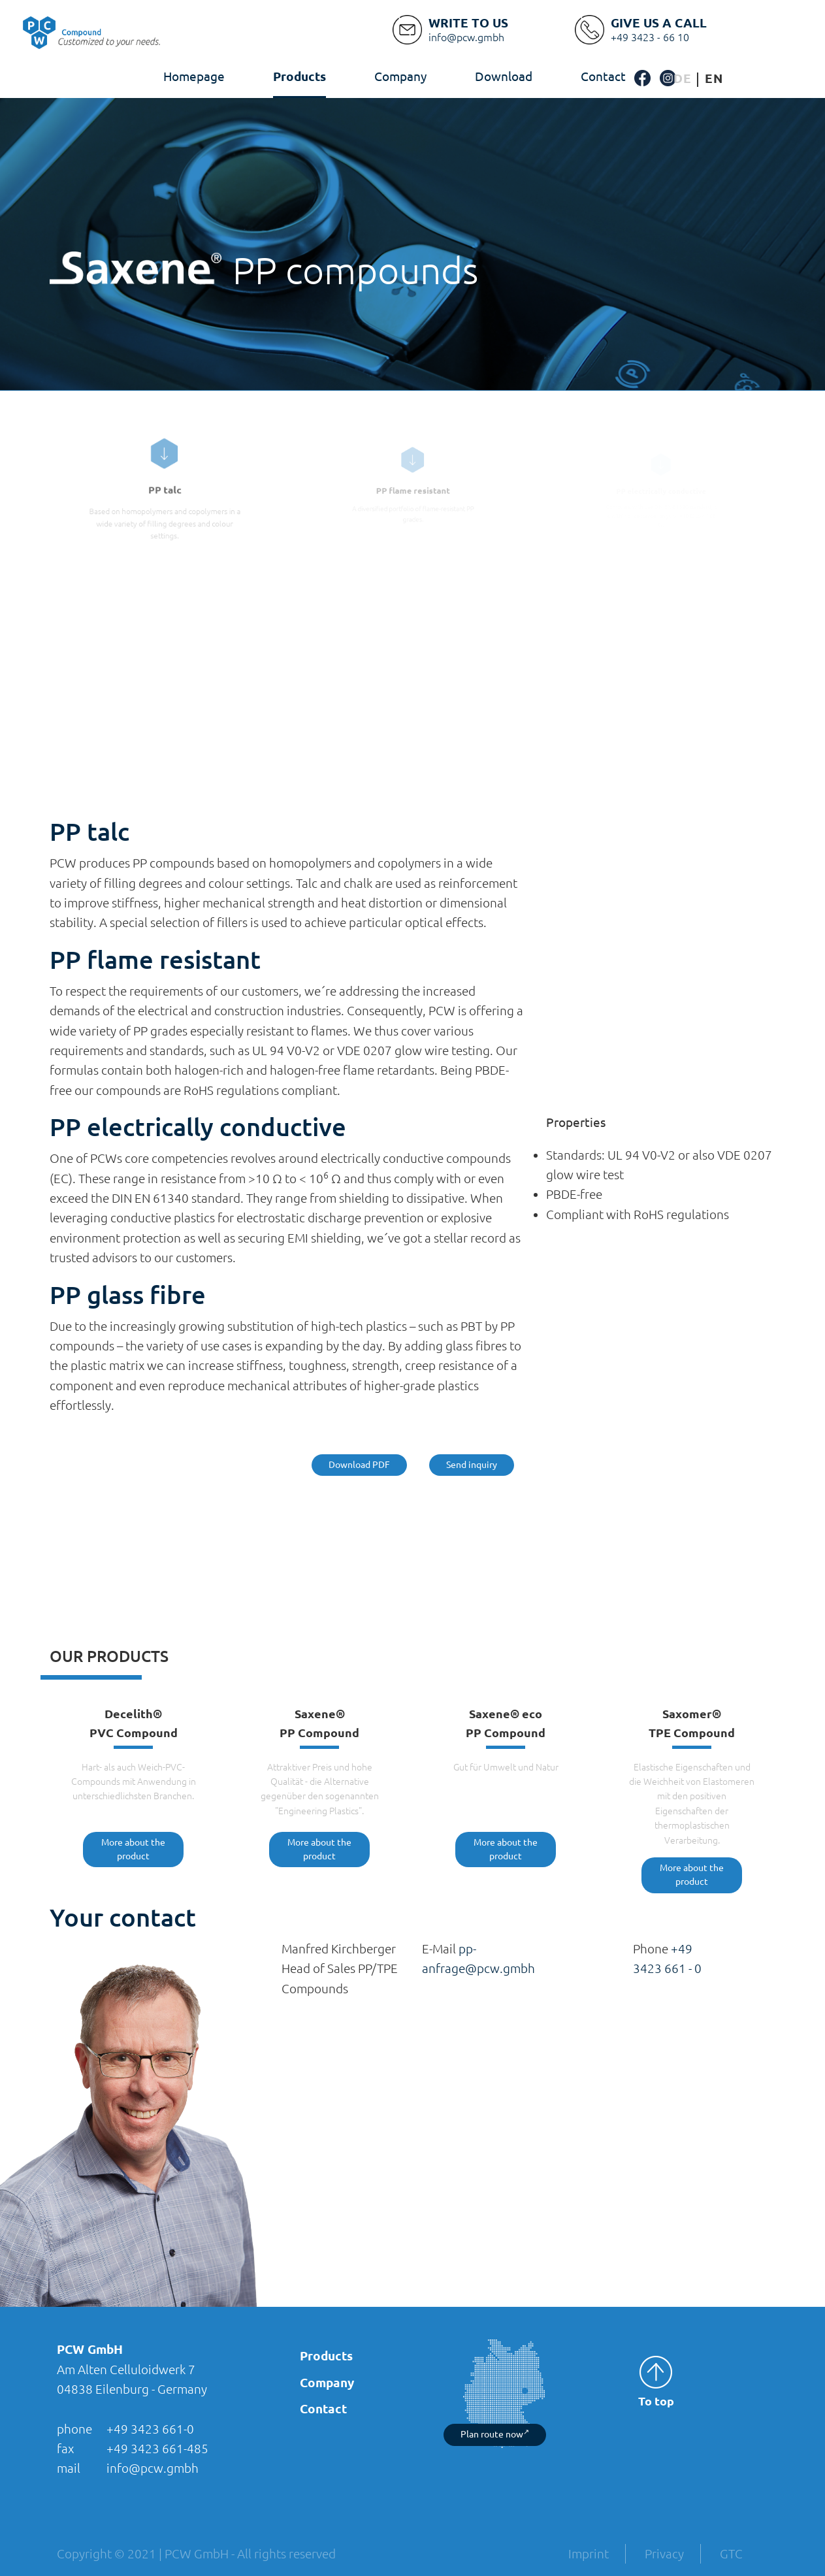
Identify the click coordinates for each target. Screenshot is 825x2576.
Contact (603, 76)
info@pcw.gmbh (152, 2468)
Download (503, 76)
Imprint (588, 2554)
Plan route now (495, 2433)
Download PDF (359, 1464)
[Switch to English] (714, 79)
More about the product (133, 1849)
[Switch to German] (682, 79)
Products (299, 76)
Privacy (664, 2554)
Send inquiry (471, 1464)
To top (656, 2381)
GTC (731, 2554)
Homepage (194, 76)
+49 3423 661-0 (150, 2429)
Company (400, 76)
